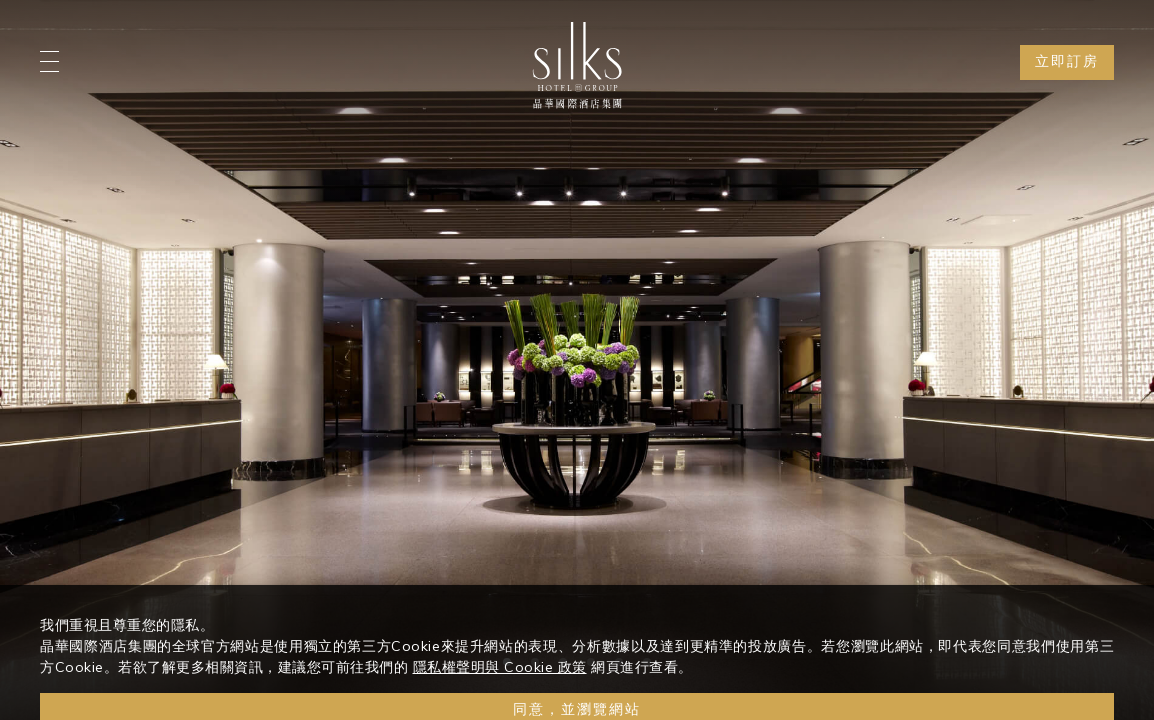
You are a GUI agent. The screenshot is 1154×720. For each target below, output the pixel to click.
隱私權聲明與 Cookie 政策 (500, 681)
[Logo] (577, 65)
